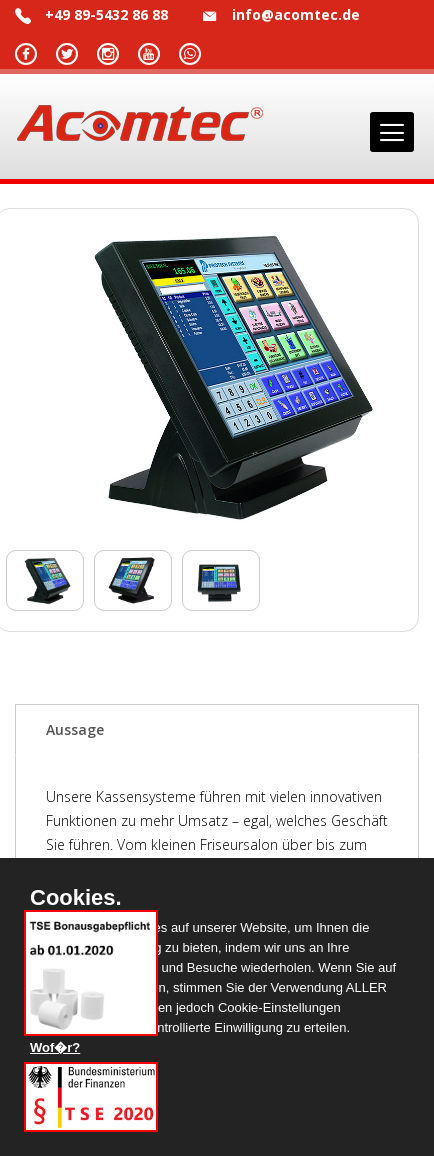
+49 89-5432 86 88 (106, 14)
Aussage (75, 729)
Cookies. (76, 898)
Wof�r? (55, 1047)
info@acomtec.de (296, 14)
